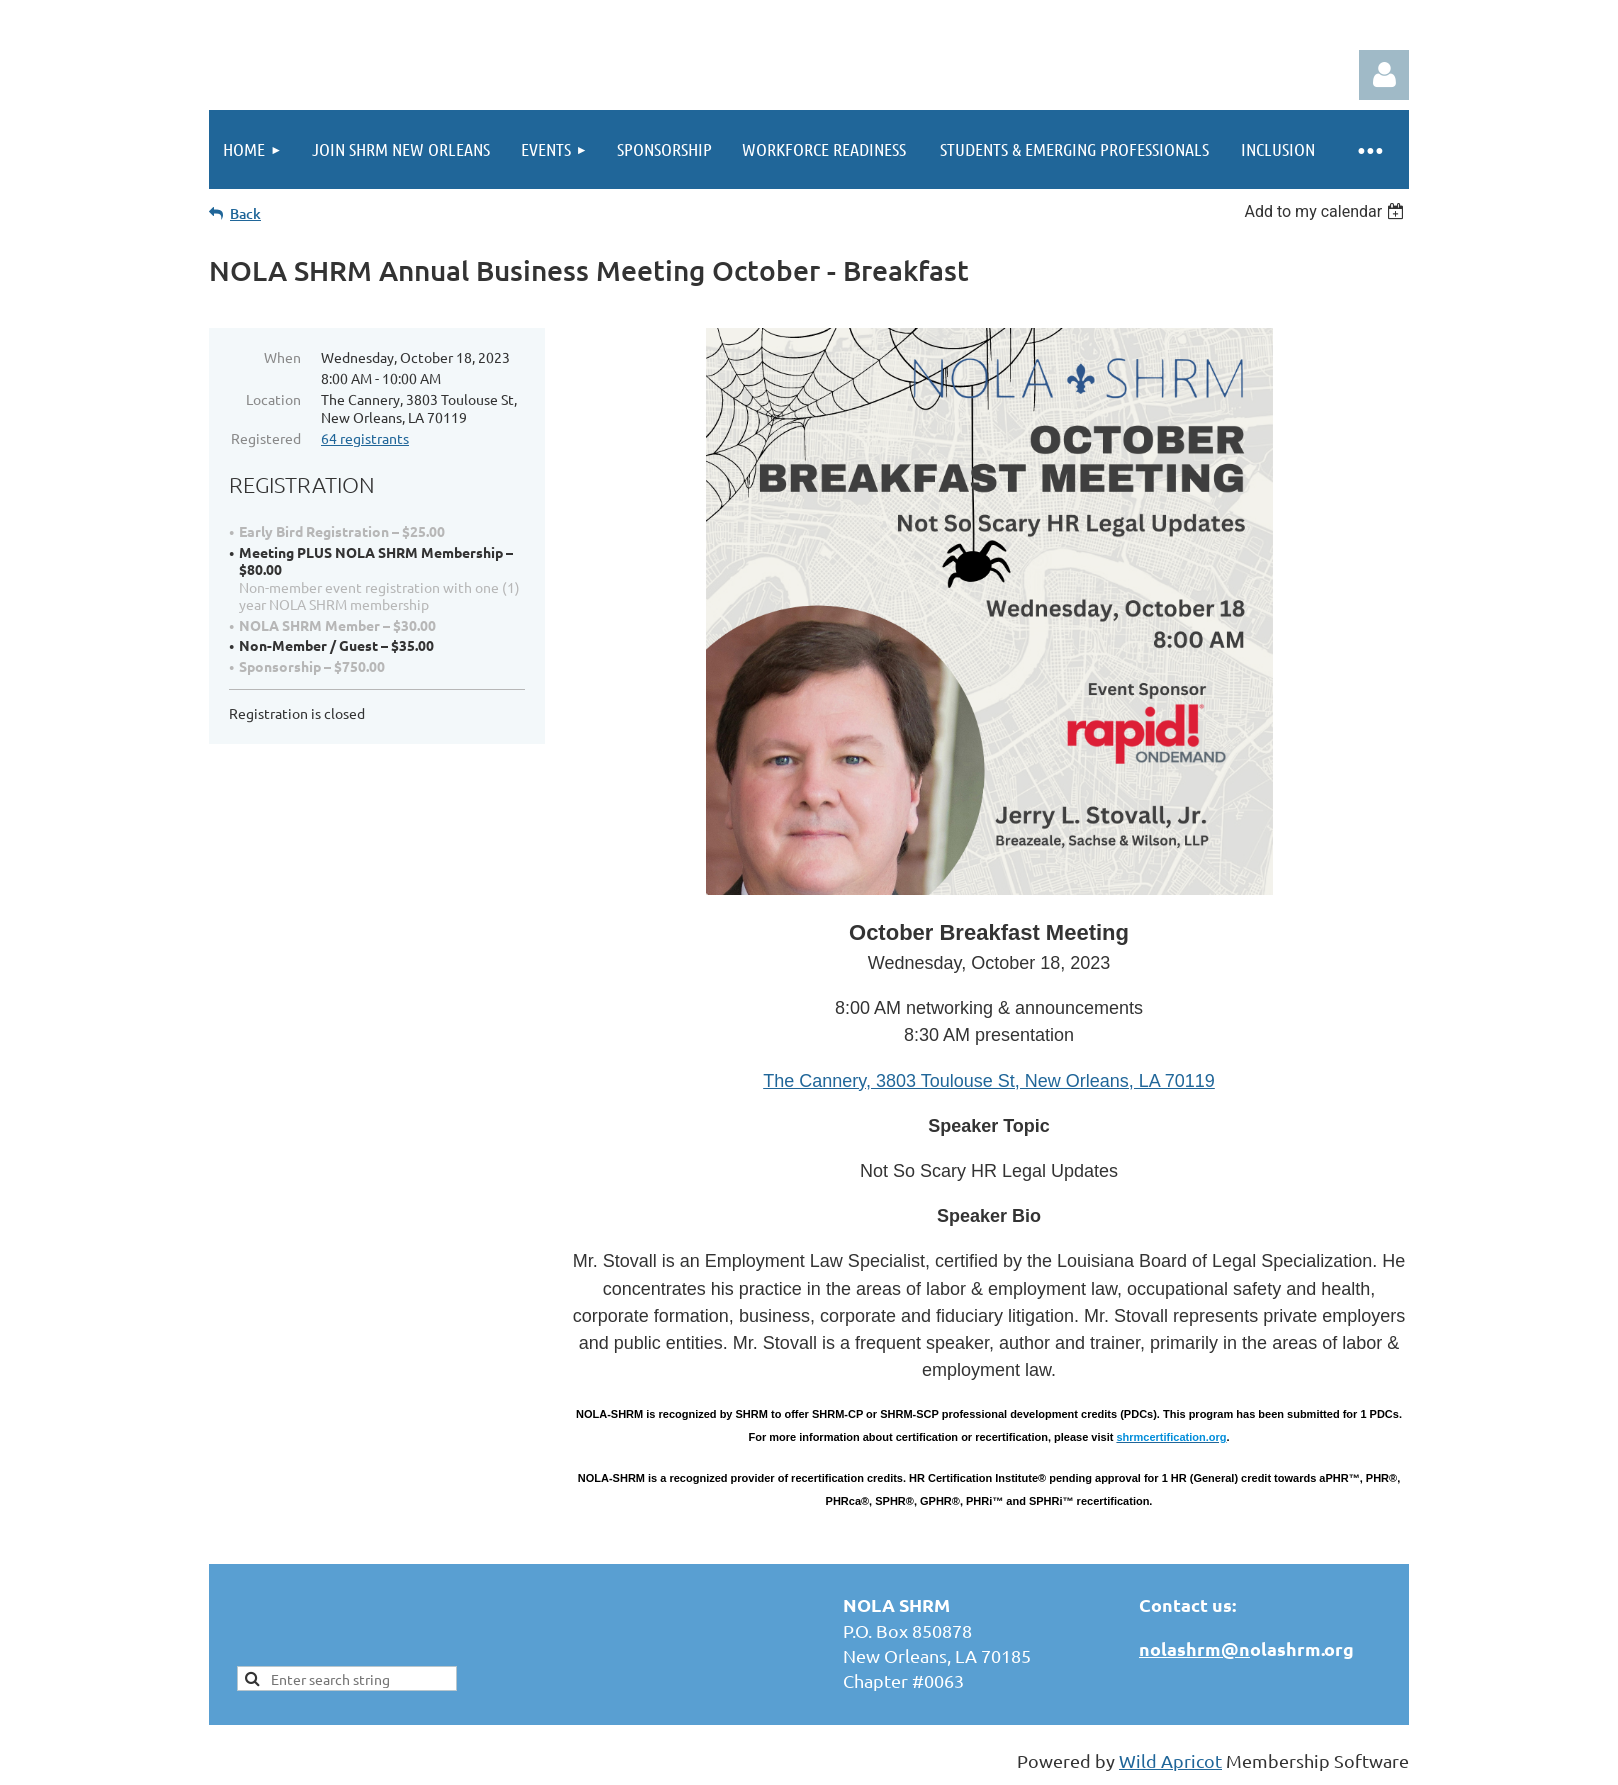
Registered (266, 438)
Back (245, 213)
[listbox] (1326, 211)
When (282, 357)
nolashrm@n (1194, 1648)
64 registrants (365, 438)
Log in (1384, 75)
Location (273, 399)
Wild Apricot (1170, 1760)
